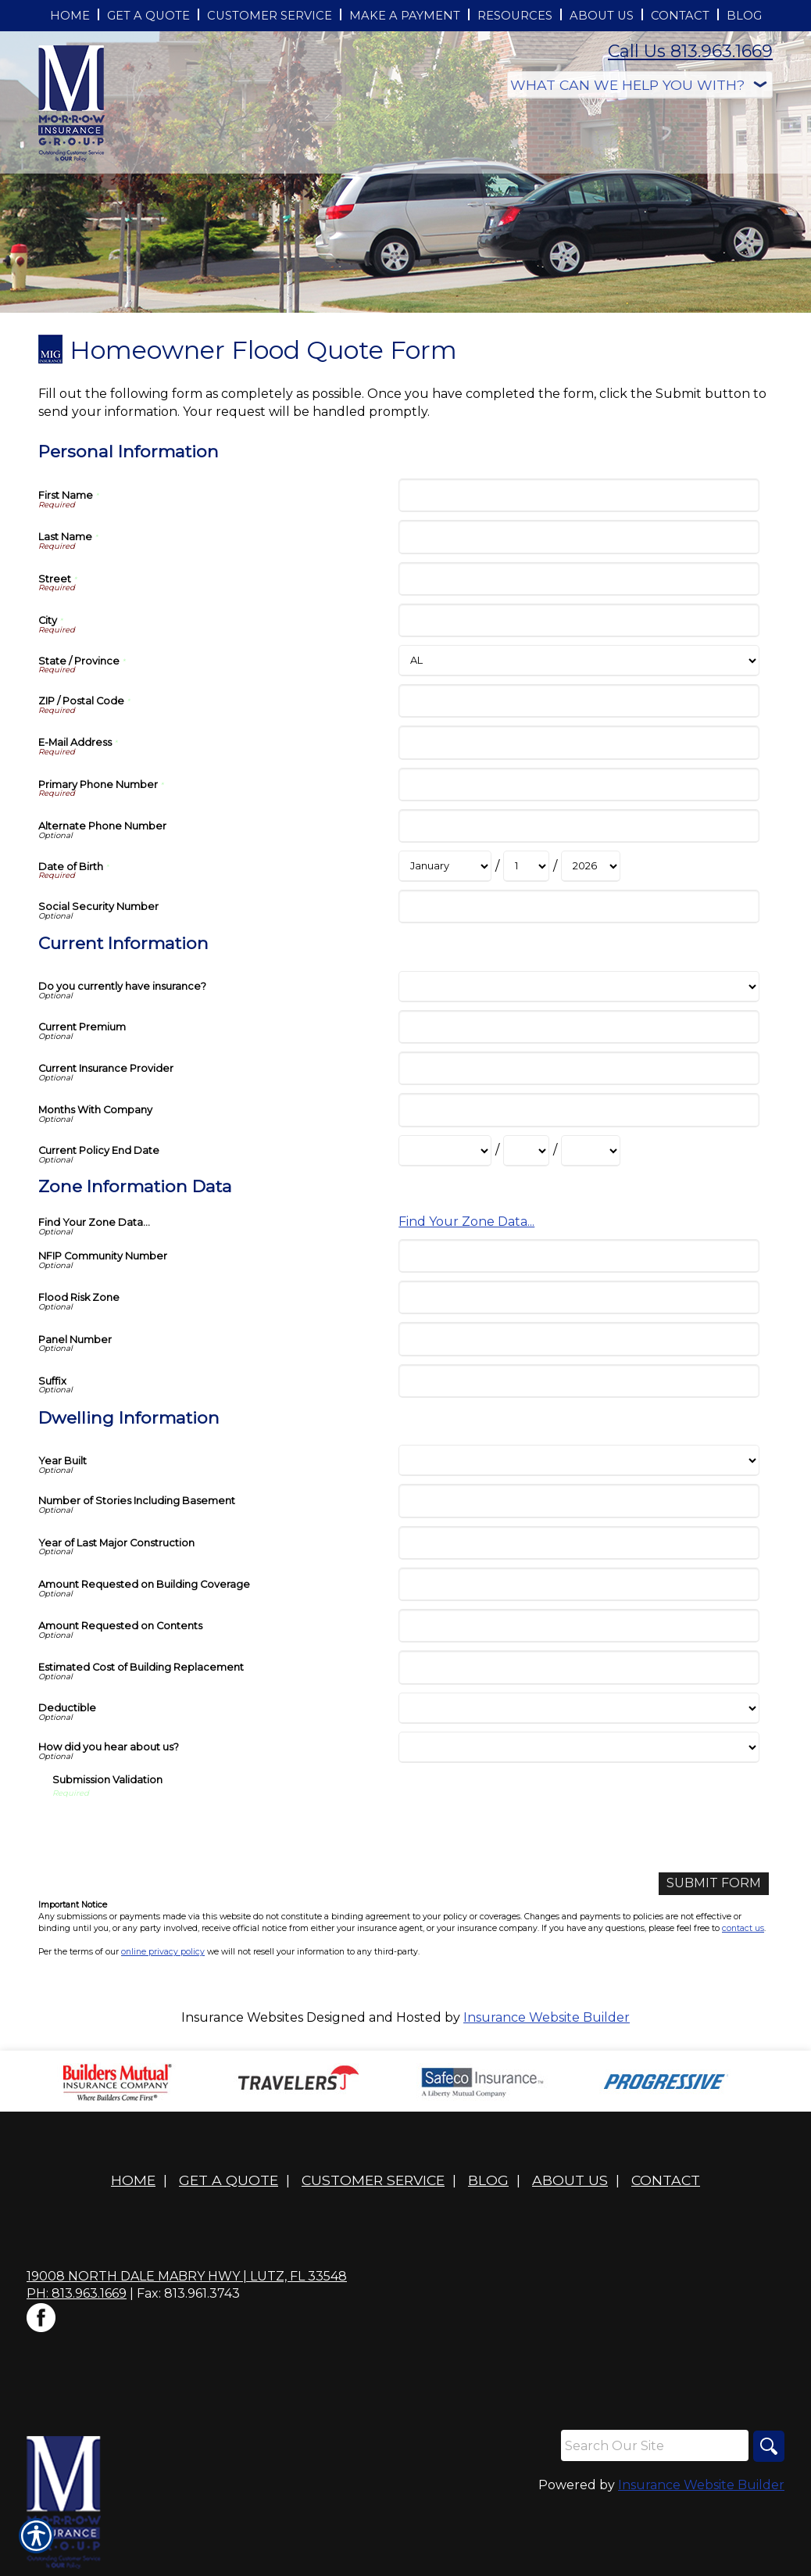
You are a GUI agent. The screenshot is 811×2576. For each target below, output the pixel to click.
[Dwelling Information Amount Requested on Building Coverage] (578, 1584)
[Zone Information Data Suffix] (578, 1381)
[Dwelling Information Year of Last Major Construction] (578, 1543)
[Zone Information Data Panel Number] (578, 1339)
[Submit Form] (714, 1883)
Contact (665, 2180)
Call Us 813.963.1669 (690, 51)
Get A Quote (228, 2180)
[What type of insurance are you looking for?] (640, 85)
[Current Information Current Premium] (578, 1027)
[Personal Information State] (578, 660)
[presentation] (171, 1830)
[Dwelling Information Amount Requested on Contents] (578, 1626)
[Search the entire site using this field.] (654, 2445)
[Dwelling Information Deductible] (578, 1708)
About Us (570, 2180)
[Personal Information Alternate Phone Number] (578, 826)
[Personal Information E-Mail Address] (578, 742)
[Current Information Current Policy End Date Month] (444, 1150)
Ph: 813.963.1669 (77, 2293)
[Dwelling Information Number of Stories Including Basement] (578, 1500)
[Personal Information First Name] (578, 495)
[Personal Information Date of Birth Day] (526, 866)
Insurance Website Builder (546, 2017)
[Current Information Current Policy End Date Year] (590, 1150)
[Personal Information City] (578, 620)
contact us (743, 1928)
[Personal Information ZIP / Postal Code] (578, 701)
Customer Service (373, 2180)
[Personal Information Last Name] (578, 537)
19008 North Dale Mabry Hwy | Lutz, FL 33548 (187, 2276)
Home (133, 2180)
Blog (488, 2180)
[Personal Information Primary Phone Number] (578, 784)
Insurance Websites (242, 2017)
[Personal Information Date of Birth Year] (590, 866)
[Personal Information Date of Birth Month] (444, 866)
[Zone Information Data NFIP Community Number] (578, 1256)
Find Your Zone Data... (466, 1221)
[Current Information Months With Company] (578, 1110)
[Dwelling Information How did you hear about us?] (578, 1747)
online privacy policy (163, 1952)
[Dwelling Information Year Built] (578, 1460)
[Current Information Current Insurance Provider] (578, 1068)
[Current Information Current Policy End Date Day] (526, 1150)
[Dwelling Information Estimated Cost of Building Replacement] (578, 1667)
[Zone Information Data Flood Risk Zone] (578, 1297)
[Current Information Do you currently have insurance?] (578, 986)
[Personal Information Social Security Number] (578, 906)
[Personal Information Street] (578, 579)
